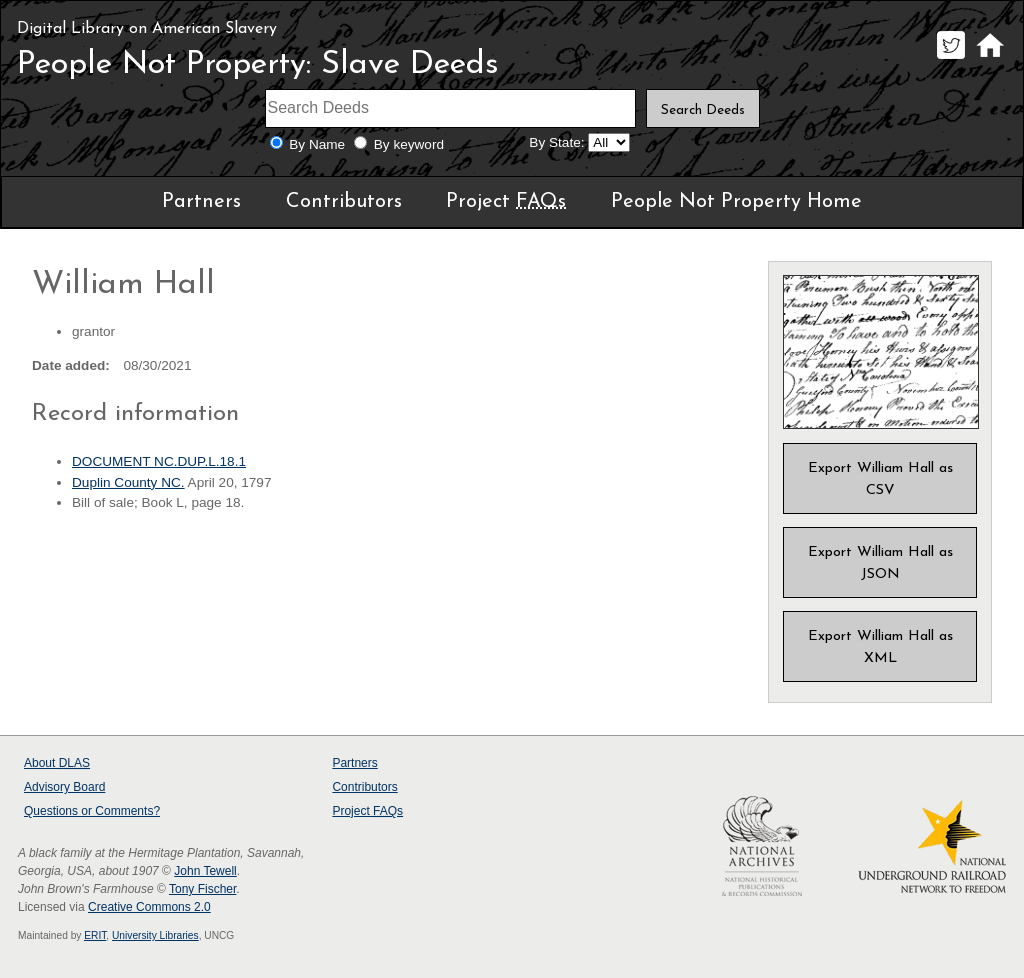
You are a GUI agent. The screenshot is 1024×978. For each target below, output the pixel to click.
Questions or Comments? (92, 811)
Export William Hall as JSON (880, 563)
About (57, 763)
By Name (317, 144)
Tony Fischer (202, 889)
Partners (201, 202)
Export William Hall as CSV (880, 479)
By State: (556, 142)
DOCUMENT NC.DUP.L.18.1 (159, 461)
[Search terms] (451, 108)
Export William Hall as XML (880, 647)
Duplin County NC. (128, 482)
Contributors (344, 202)
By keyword (409, 144)
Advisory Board (64, 787)
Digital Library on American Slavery (147, 29)
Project (506, 202)
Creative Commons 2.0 (149, 907)
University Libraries (155, 935)
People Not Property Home (736, 202)
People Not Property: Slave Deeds (258, 65)
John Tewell (205, 871)
